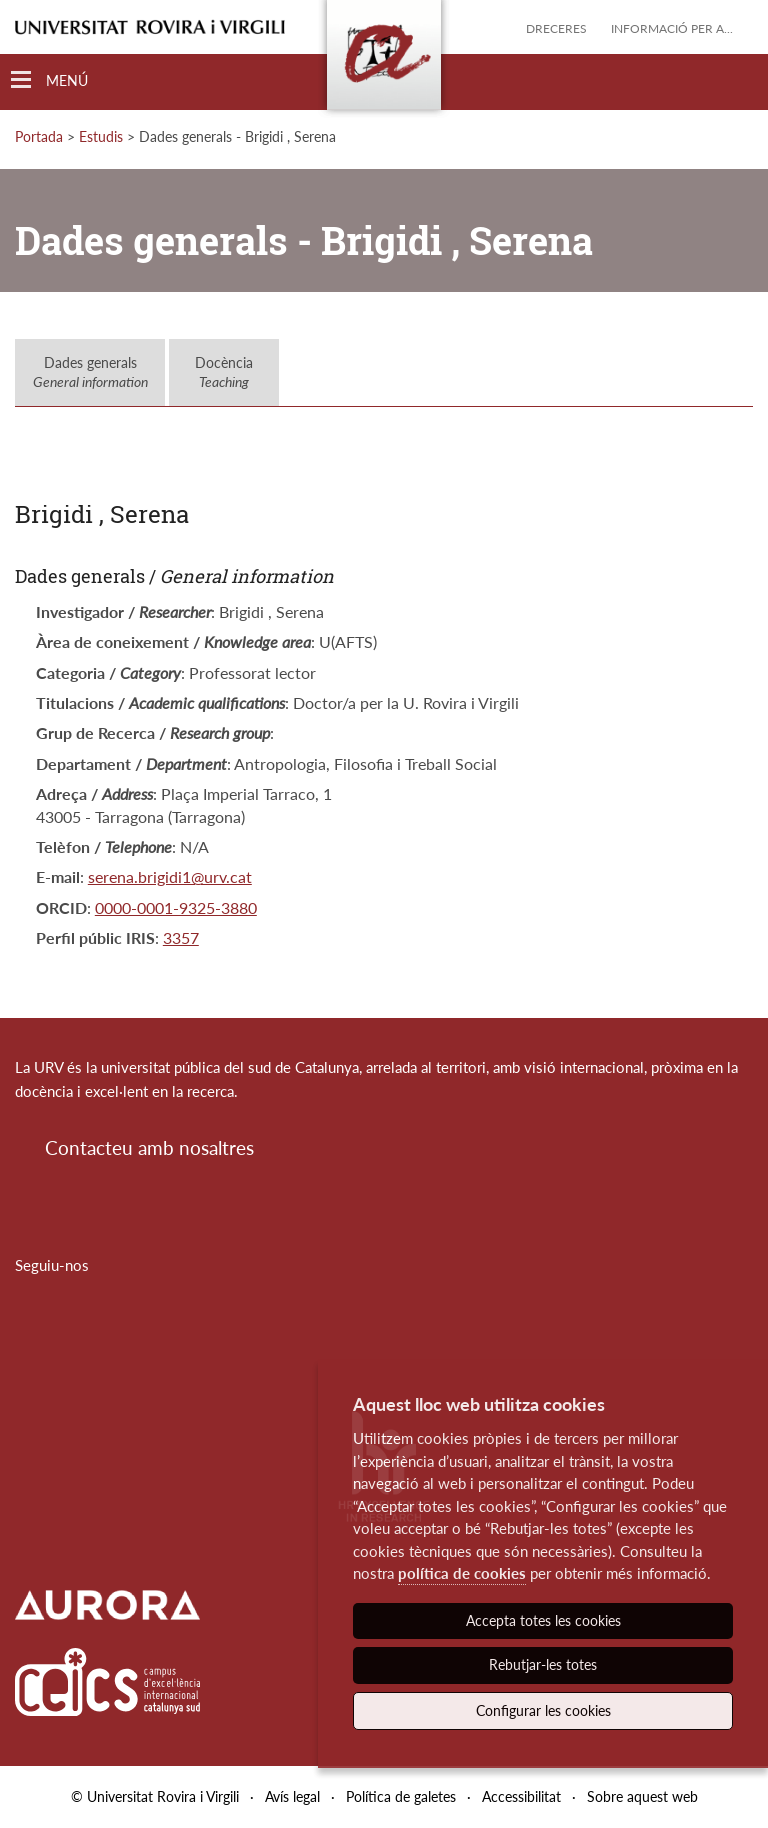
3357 (181, 937)
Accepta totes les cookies (543, 1620)
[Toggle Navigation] (49, 80)
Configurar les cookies (543, 1710)
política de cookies (462, 1573)
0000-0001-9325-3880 (176, 907)
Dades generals (90, 372)
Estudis (101, 136)
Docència (224, 372)
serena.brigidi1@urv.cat (170, 876)
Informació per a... (672, 28)
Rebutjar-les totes (543, 1664)
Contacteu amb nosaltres (149, 1147)
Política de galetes (401, 1796)
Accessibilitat (521, 1796)
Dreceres (556, 28)
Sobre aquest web (642, 1796)
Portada (39, 136)
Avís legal (292, 1796)
